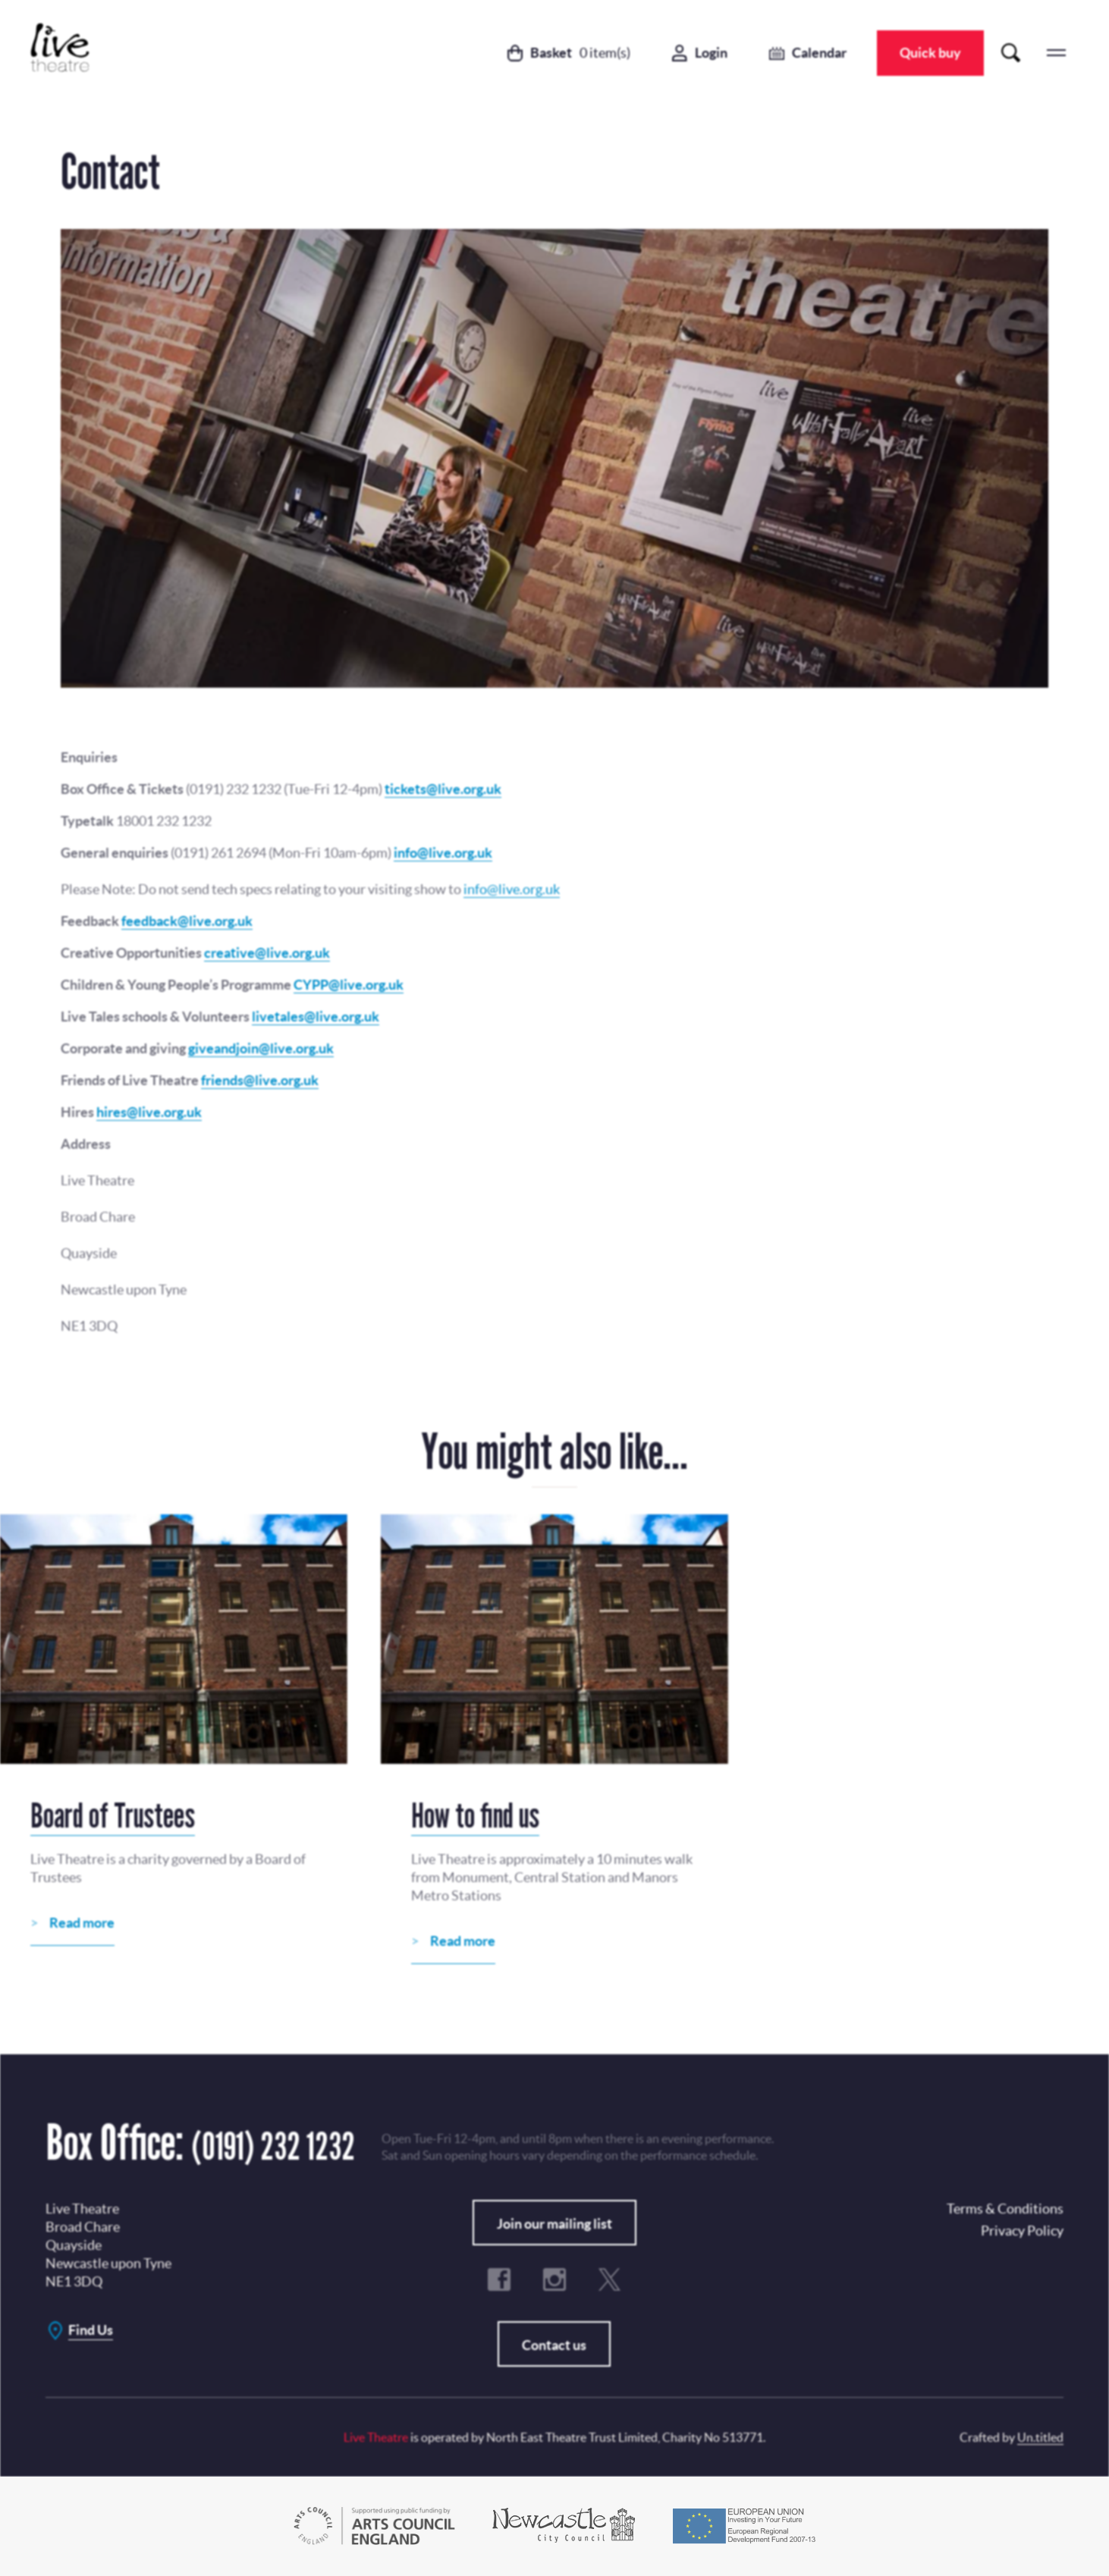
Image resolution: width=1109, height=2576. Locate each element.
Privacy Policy (571, 1242)
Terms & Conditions (490, 1338)
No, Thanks (654, 1299)
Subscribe (511, 1299)
